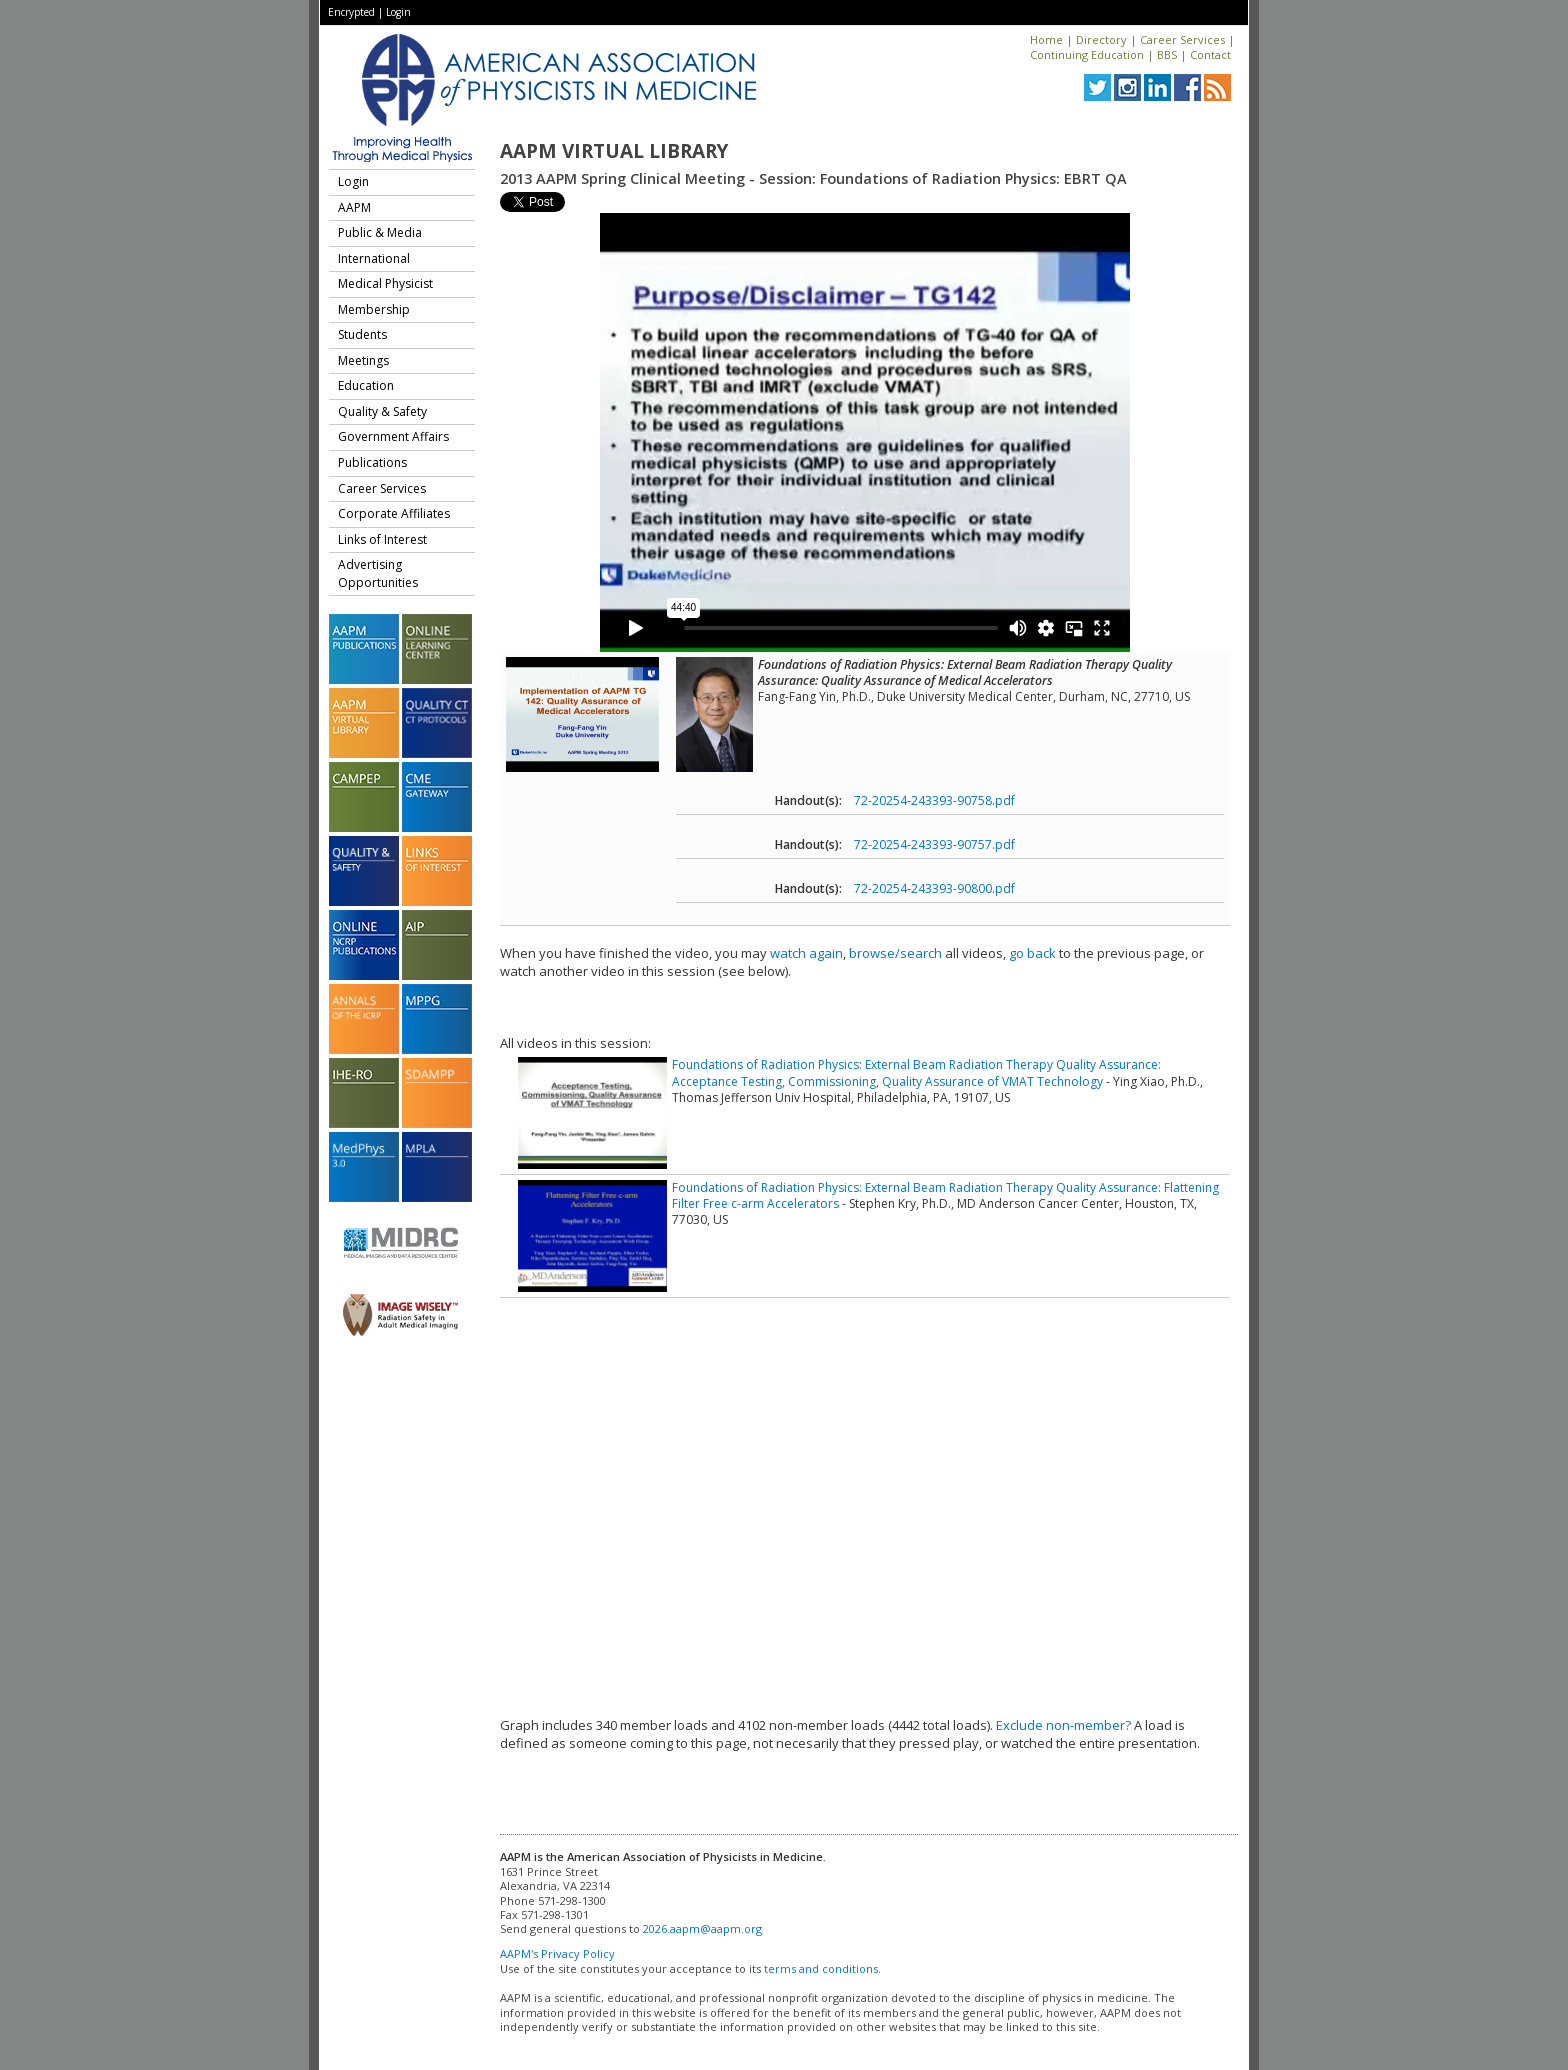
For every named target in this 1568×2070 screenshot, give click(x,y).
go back (1032, 953)
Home (1046, 39)
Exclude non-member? (1063, 1725)
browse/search (895, 953)
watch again (806, 953)
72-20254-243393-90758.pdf (934, 800)
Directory (1101, 39)
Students (362, 334)
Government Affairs (393, 436)
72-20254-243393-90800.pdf (934, 888)
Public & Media (380, 232)
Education (366, 385)
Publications (372, 462)
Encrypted (351, 12)
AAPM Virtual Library (614, 151)
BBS (1167, 54)
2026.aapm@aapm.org (702, 1928)
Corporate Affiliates (394, 513)
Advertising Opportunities (378, 573)
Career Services (1182, 39)
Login (398, 12)
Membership (374, 309)
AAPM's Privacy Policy (557, 1953)
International (374, 258)
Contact (1210, 54)
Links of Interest (382, 539)
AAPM (354, 207)
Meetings (363, 360)
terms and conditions (821, 1968)
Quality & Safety (382, 411)
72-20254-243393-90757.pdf (934, 844)
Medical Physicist (385, 283)
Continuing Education (1087, 54)
